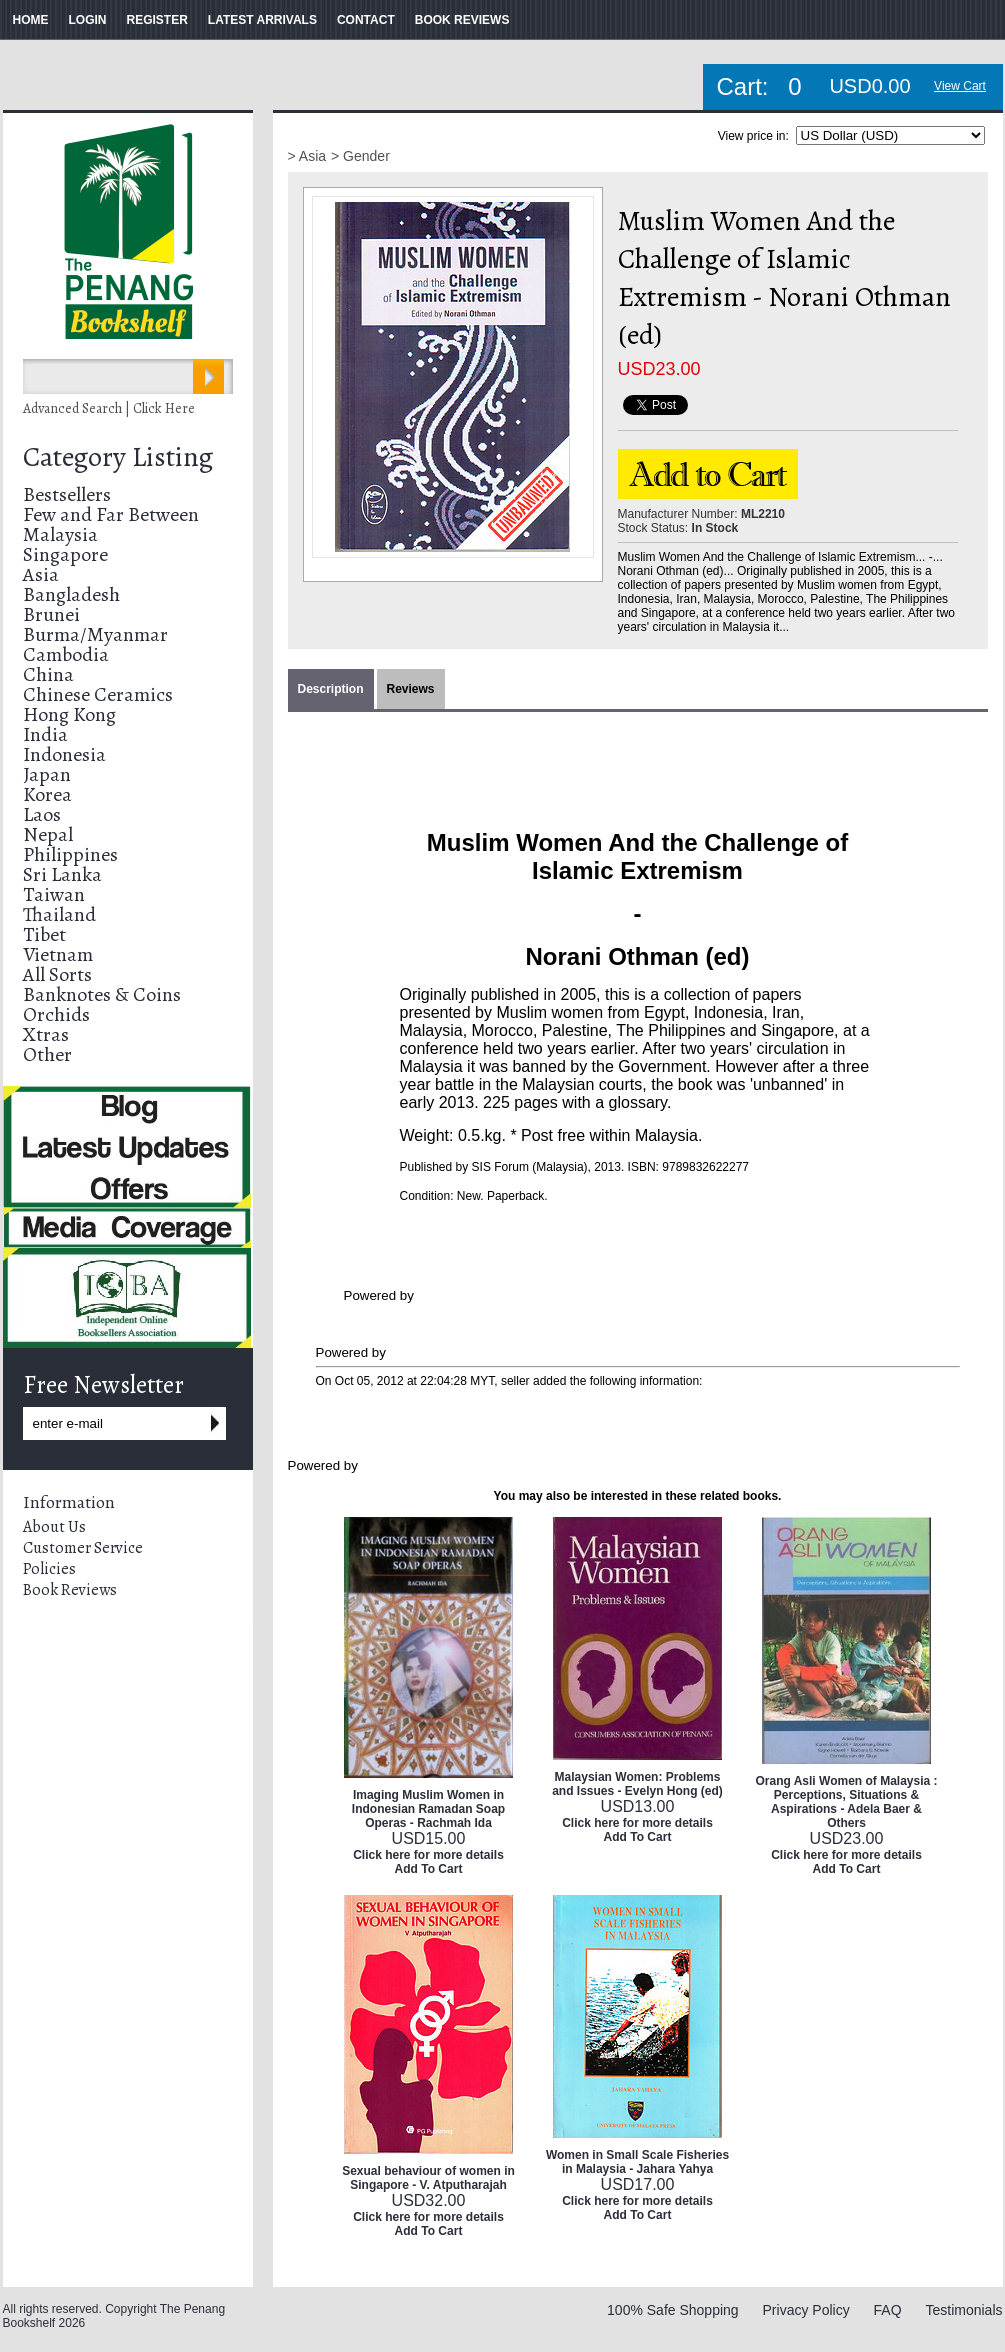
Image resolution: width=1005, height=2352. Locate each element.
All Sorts (57, 974)
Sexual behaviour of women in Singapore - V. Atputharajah (428, 2178)
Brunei (51, 614)
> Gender (360, 156)
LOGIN (88, 20)
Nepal (48, 834)
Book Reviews (70, 1590)
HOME (31, 20)
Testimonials (963, 2310)
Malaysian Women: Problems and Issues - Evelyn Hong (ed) (637, 1784)
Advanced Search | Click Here (109, 408)
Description (331, 689)
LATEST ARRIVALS (262, 20)
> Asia (307, 156)
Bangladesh (71, 594)
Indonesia (64, 754)
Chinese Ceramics (98, 694)
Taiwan (54, 894)
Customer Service (83, 1548)
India (45, 734)
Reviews (411, 689)
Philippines (70, 854)
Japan (47, 774)
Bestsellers (67, 494)
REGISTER (157, 20)
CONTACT (366, 20)
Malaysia (60, 534)
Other (47, 1054)
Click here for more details (428, 1855)
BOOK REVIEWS (462, 20)
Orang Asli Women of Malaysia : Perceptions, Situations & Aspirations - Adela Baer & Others (846, 1802)
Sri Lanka (62, 874)
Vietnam (58, 954)
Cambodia (66, 654)
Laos (42, 814)
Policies (49, 1569)
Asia (41, 574)
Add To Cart (429, 1869)
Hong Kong (69, 714)
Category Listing (118, 457)
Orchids (56, 1014)
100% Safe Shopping (673, 2310)
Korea (47, 794)
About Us (54, 1527)
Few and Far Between (111, 514)
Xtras (46, 1034)
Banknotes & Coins (102, 994)
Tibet (44, 934)
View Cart (960, 86)
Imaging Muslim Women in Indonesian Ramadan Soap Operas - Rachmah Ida (428, 1809)
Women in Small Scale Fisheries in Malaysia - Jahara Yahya (637, 2162)
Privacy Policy (806, 2310)
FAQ (888, 2310)
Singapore (65, 554)
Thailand (59, 914)
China (48, 674)
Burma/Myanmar (95, 634)
